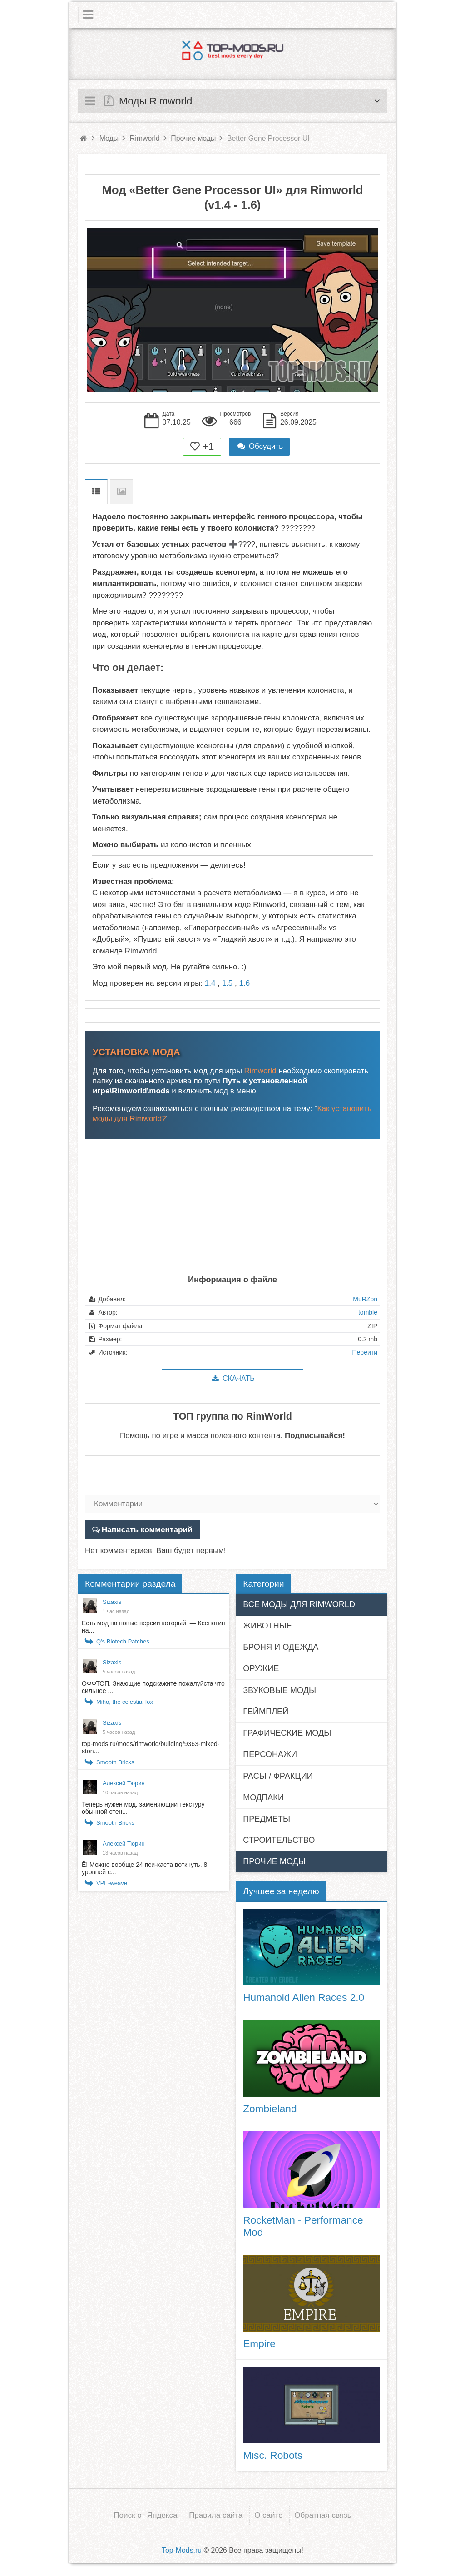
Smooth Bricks (115, 1762)
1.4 (210, 983)
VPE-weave (111, 1883)
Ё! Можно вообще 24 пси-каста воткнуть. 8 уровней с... (144, 1868)
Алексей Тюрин (124, 1783)
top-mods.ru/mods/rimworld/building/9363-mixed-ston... (150, 1747)
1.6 (244, 983)
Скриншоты (121, 491)
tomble (367, 1312)
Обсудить (259, 446)
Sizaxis (112, 1601)
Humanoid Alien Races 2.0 (303, 1997)
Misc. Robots (272, 2455)
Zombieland (270, 2108)
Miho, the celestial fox (124, 1701)
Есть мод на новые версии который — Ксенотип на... (153, 1626)
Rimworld (260, 1071)
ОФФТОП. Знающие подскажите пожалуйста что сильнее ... (153, 1687)
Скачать (232, 1378)
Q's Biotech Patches (122, 1641)
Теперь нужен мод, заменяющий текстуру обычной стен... (143, 1808)
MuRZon (365, 1299)
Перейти (364, 1352)
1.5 (227, 983)
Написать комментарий (146, 1529)
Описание (96, 491)
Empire (259, 2343)
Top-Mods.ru (182, 2549)
